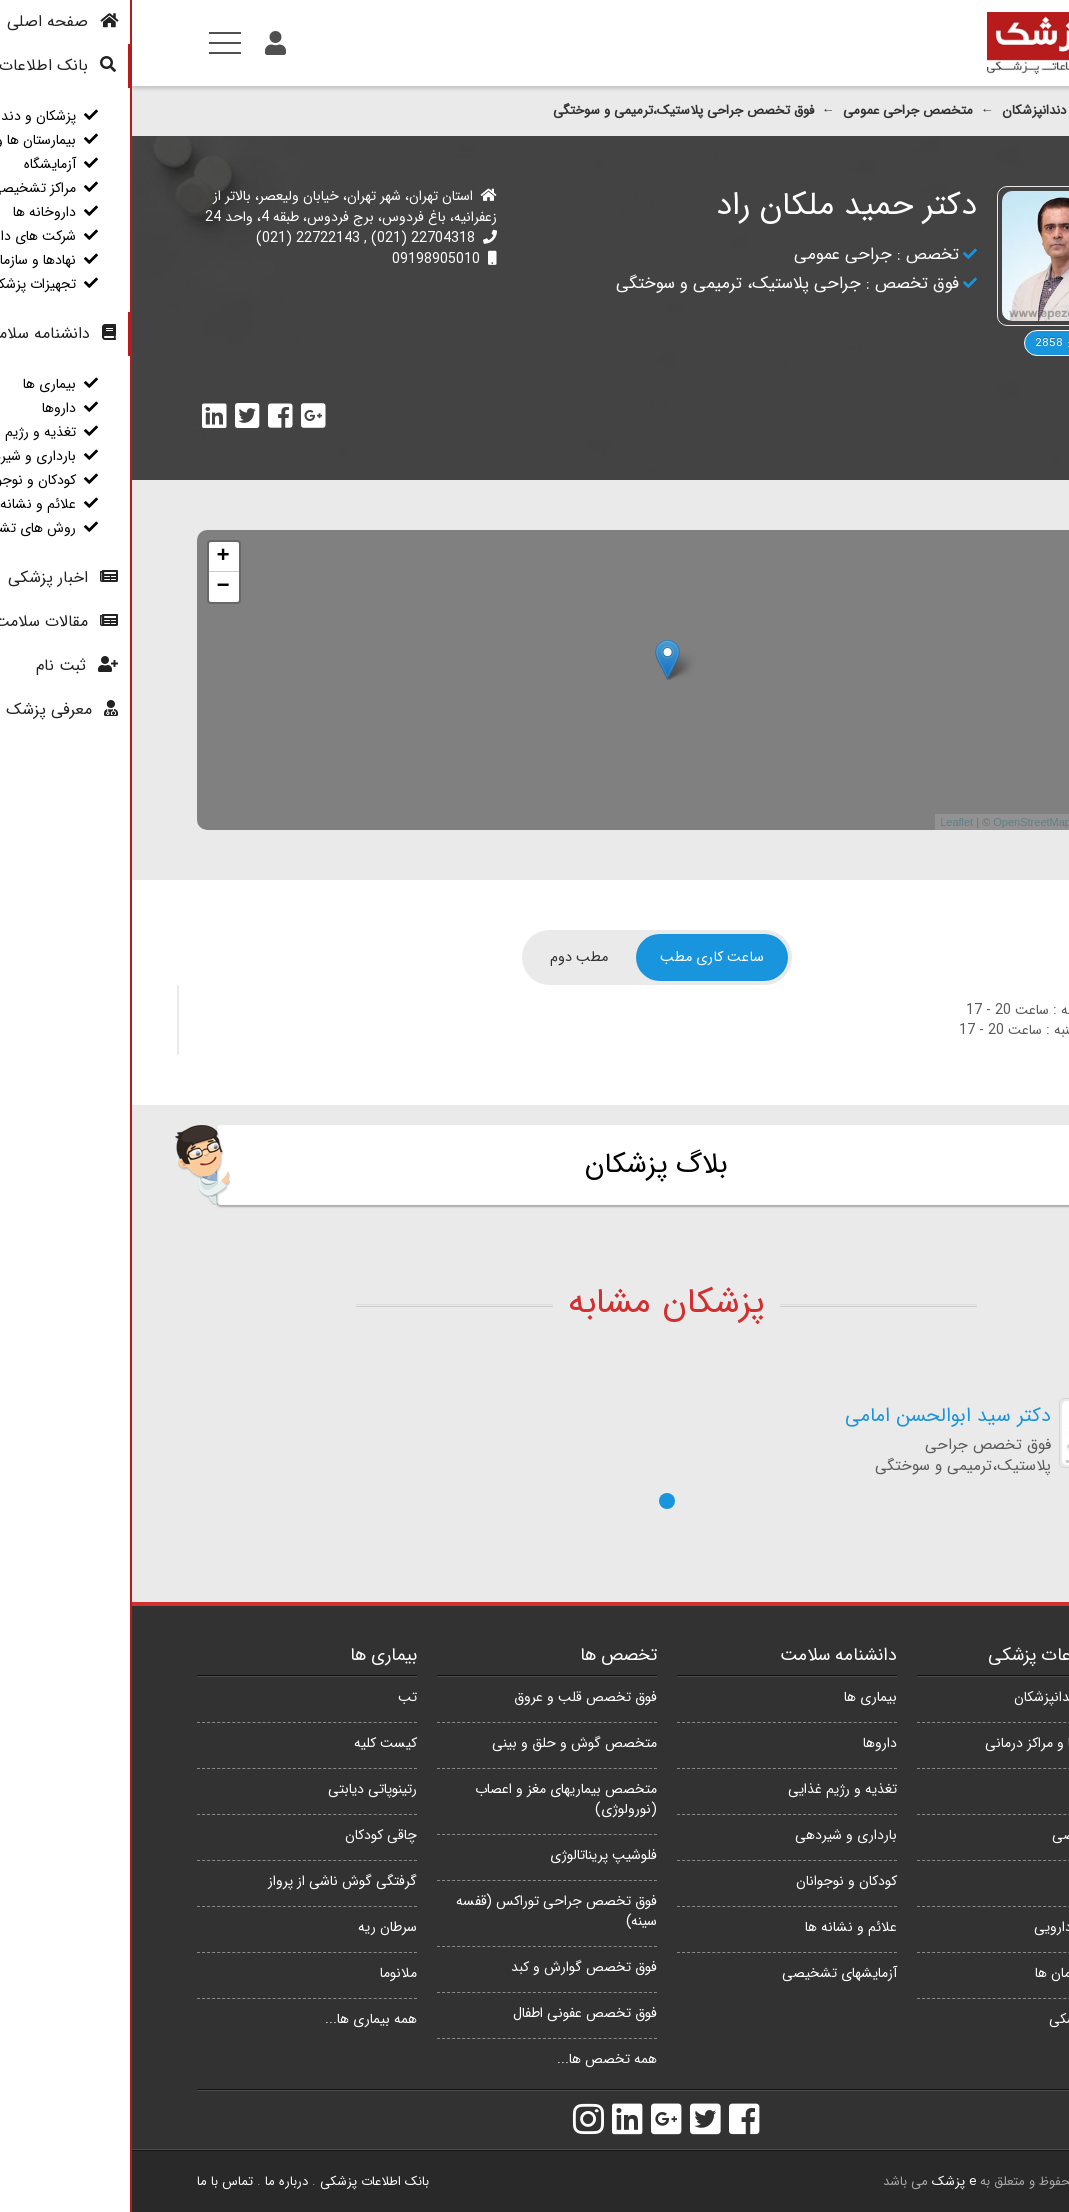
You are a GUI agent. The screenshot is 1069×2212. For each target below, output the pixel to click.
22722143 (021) (176, 238)
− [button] (90, 587)
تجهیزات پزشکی (961, 2019)
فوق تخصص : (778, 283)
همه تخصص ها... (475, 2059)
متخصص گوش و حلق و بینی (442, 1743)
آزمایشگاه (979, 1789)
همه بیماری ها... (239, 2019)
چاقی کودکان (249, 1835)
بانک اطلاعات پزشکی (242, 2181)
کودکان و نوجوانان (714, 1881)
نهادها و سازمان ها (954, 1973)
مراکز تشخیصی (962, 1835)
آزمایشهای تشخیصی (707, 1973)
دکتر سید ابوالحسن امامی (816, 1416)
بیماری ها (738, 1697)
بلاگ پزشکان (524, 1165)
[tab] (580, 957)
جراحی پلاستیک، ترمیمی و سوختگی (606, 283)
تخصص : (793, 254)
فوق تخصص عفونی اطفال (453, 2013)
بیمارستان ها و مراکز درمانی (929, 1743)
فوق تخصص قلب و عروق (453, 1697)
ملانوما (266, 1973)
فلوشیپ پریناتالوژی (471, 1855)
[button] (535, 1501)
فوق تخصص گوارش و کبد (452, 1967)
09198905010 (304, 259)
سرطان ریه (255, 1927)
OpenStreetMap (900, 822)
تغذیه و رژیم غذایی (710, 1789)
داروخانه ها (973, 1881)
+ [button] (90, 557)
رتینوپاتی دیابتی (240, 1789)
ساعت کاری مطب (580, 957)
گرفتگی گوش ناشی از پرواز (210, 1881)
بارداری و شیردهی (714, 1835)
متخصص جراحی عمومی (776, 110)
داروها (748, 1743)
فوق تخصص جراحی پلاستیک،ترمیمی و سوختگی (551, 110)
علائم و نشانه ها (719, 1927)
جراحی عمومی (711, 254)
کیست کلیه (253, 1743)
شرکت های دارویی (953, 1927)
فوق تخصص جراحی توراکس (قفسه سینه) (424, 1911)
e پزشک (822, 2181)
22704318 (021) (289, 238)
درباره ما (154, 2181)
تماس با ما (93, 2181)
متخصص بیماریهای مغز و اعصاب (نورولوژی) (434, 1799)
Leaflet (824, 822)
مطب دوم (447, 957)
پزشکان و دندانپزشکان (929, 110)
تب (275, 1697)
